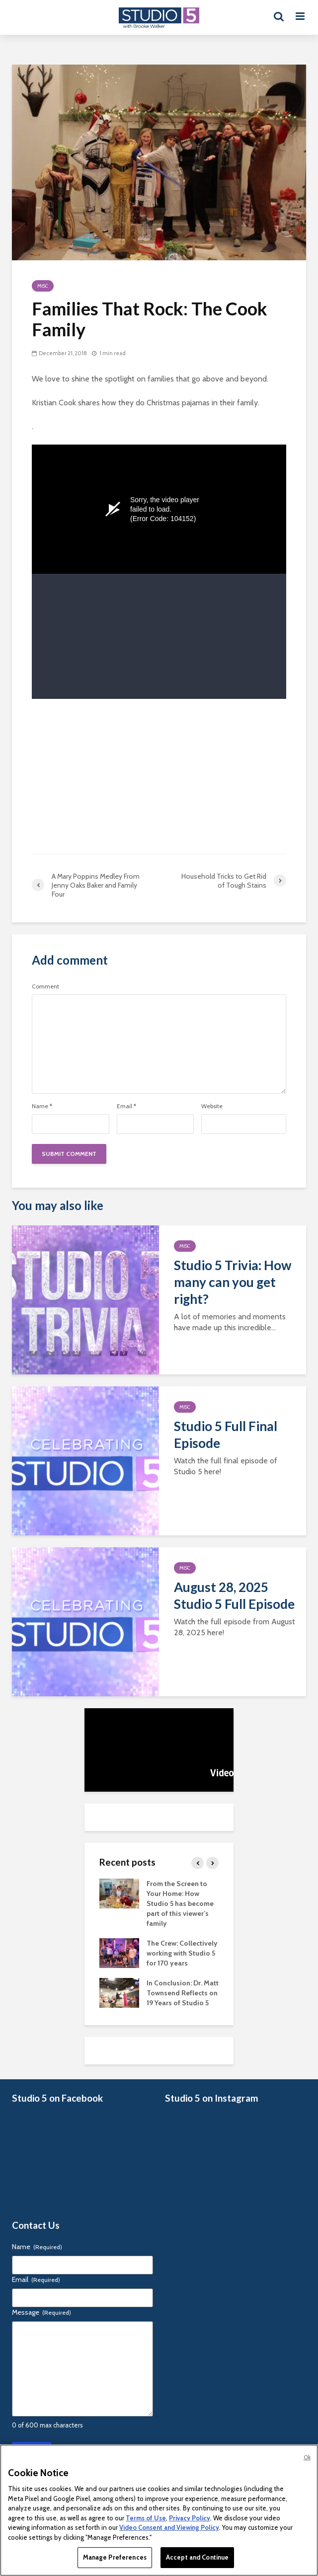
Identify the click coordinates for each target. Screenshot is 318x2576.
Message (41, 2312)
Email (126, 1106)
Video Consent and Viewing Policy (169, 2527)
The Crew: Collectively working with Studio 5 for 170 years (182, 1953)
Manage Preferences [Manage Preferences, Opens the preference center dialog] (115, 2557)
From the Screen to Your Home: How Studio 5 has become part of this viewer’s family (180, 1903)
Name (42, 1106)
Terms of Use (146, 2518)
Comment (45, 986)
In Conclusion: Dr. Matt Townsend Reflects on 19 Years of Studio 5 (183, 1992)
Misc (42, 286)
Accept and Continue (197, 2557)
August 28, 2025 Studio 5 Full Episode (234, 1595)
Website (212, 1106)
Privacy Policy (189, 2518)
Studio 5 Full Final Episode (225, 1434)
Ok (307, 2457)
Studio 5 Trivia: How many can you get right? (233, 1282)
